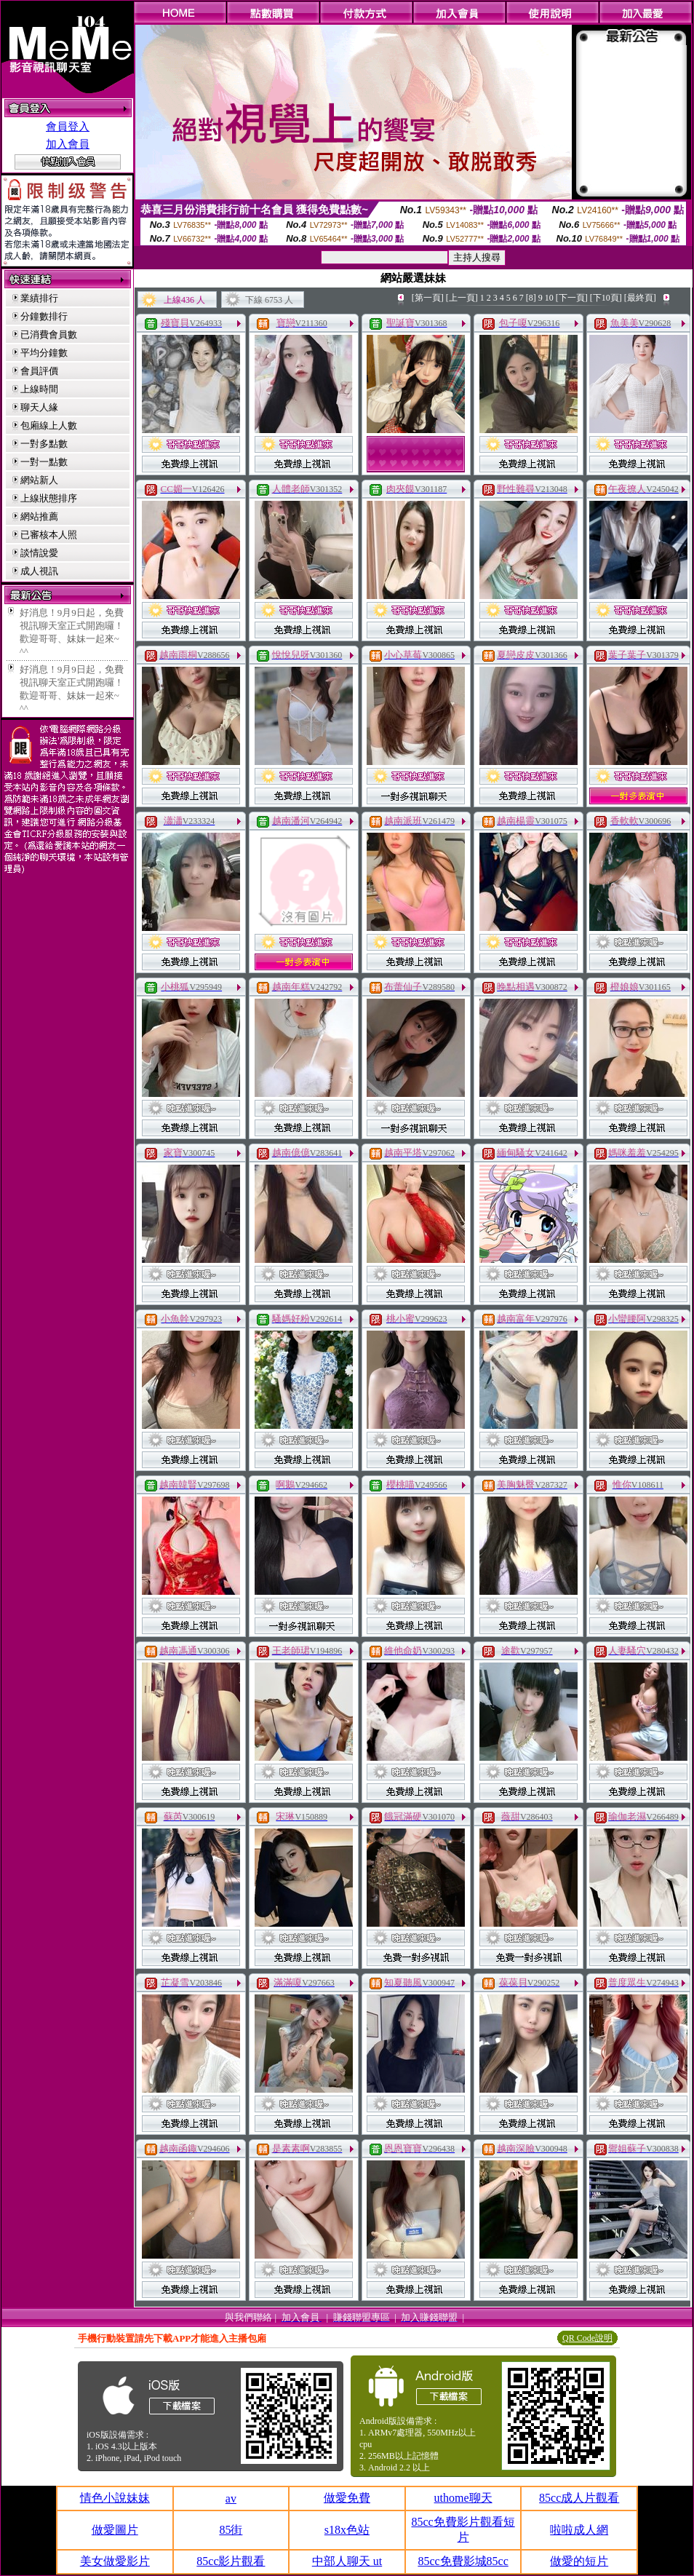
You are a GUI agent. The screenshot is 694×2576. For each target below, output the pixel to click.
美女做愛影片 (115, 2561)
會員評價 (39, 370)
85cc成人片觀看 (579, 2498)
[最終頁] (640, 298)
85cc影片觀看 (230, 2561)
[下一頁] (572, 298)
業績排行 (39, 298)
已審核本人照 (48, 534)
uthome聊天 (463, 2498)
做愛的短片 (579, 2561)
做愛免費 (347, 2498)
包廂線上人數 (48, 425)
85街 (230, 2530)
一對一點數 (44, 461)
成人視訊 (39, 571)
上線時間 (39, 389)
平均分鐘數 (44, 352)
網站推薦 (39, 516)
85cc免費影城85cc (463, 2561)
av (231, 2498)
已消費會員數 (48, 334)
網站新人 (39, 480)
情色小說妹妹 (115, 2498)
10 (549, 298)
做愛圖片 (115, 2530)
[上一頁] (462, 298)
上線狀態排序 (48, 498)
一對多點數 (44, 443)
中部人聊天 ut (347, 2561)
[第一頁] (428, 298)
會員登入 (67, 126)
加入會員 (67, 144)
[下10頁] (606, 298)
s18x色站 (347, 2530)
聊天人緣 (39, 407)
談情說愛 (39, 552)
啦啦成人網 (579, 2530)
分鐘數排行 (44, 316)
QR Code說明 (587, 2338)
